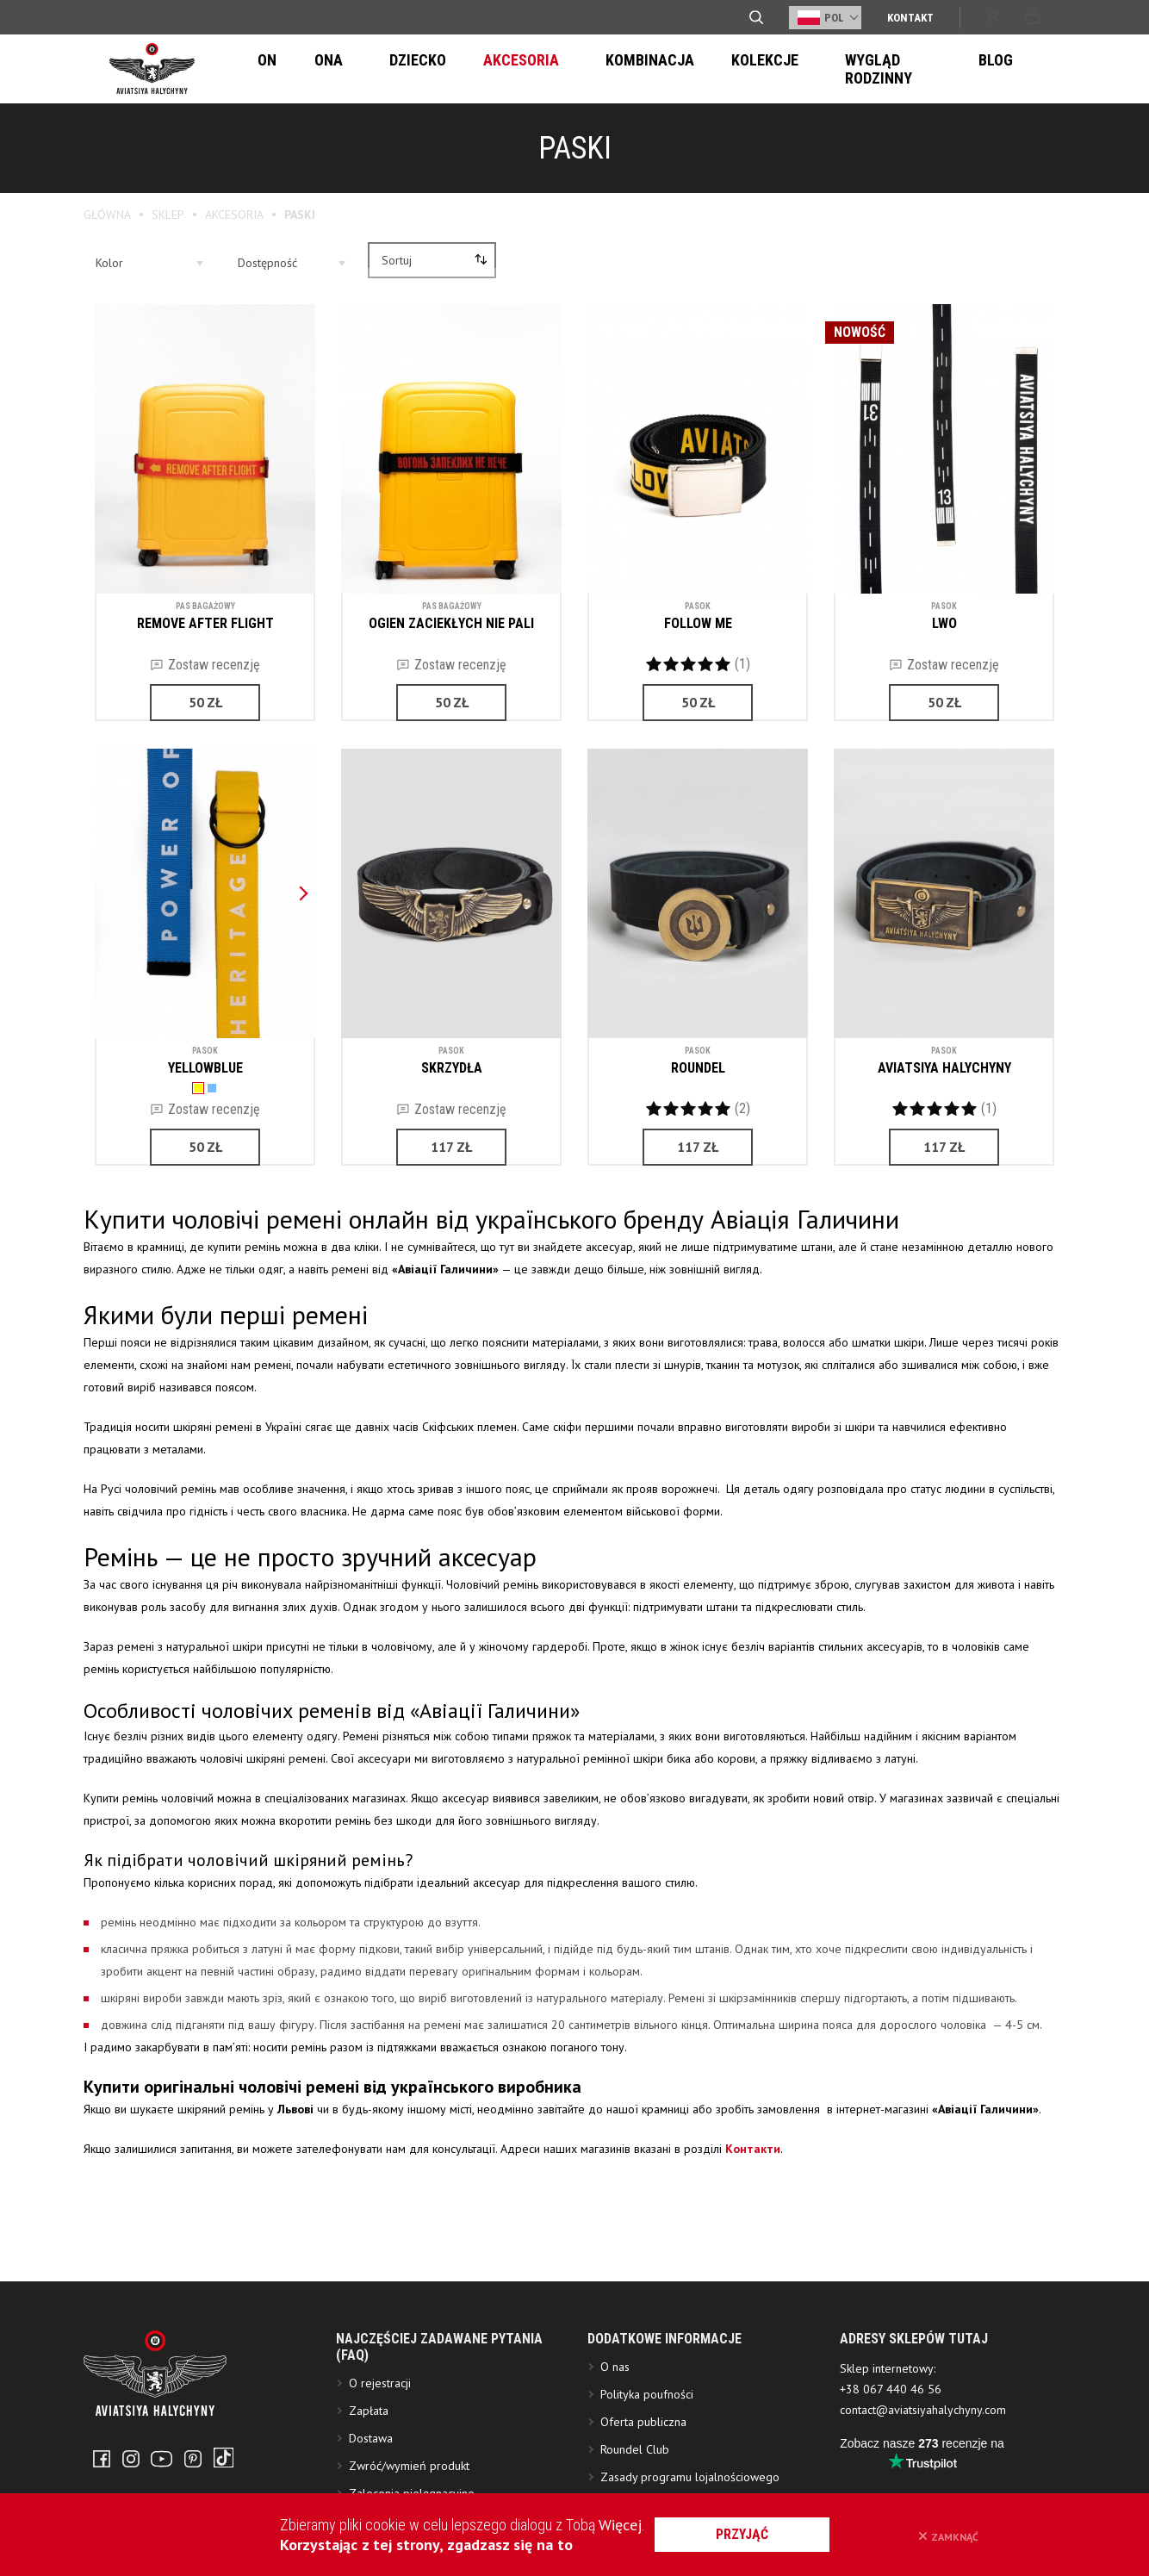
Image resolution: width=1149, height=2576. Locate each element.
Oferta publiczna (643, 2469)
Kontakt (910, 17)
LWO (944, 620)
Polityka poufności (646, 2441)
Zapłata (368, 2458)
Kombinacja (579, 69)
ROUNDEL (698, 1064)
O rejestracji (380, 2430)
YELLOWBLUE (205, 1064)
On (261, 69)
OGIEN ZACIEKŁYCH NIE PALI (451, 620)
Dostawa (371, 2485)
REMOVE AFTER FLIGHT (205, 620)
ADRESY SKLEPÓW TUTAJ (914, 2386)
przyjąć (762, 2534)
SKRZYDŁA (451, 1064)
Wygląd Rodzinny (805, 69)
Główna (107, 214)
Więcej (620, 2525)
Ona (310, 69)
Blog (911, 69)
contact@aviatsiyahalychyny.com (923, 2457)
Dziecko (379, 69)
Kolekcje (683, 69)
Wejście (993, 17)
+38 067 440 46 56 (890, 2436)
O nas (615, 2414)
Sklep (168, 214)
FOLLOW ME (698, 620)
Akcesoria (471, 69)
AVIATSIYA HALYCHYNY (944, 1064)
